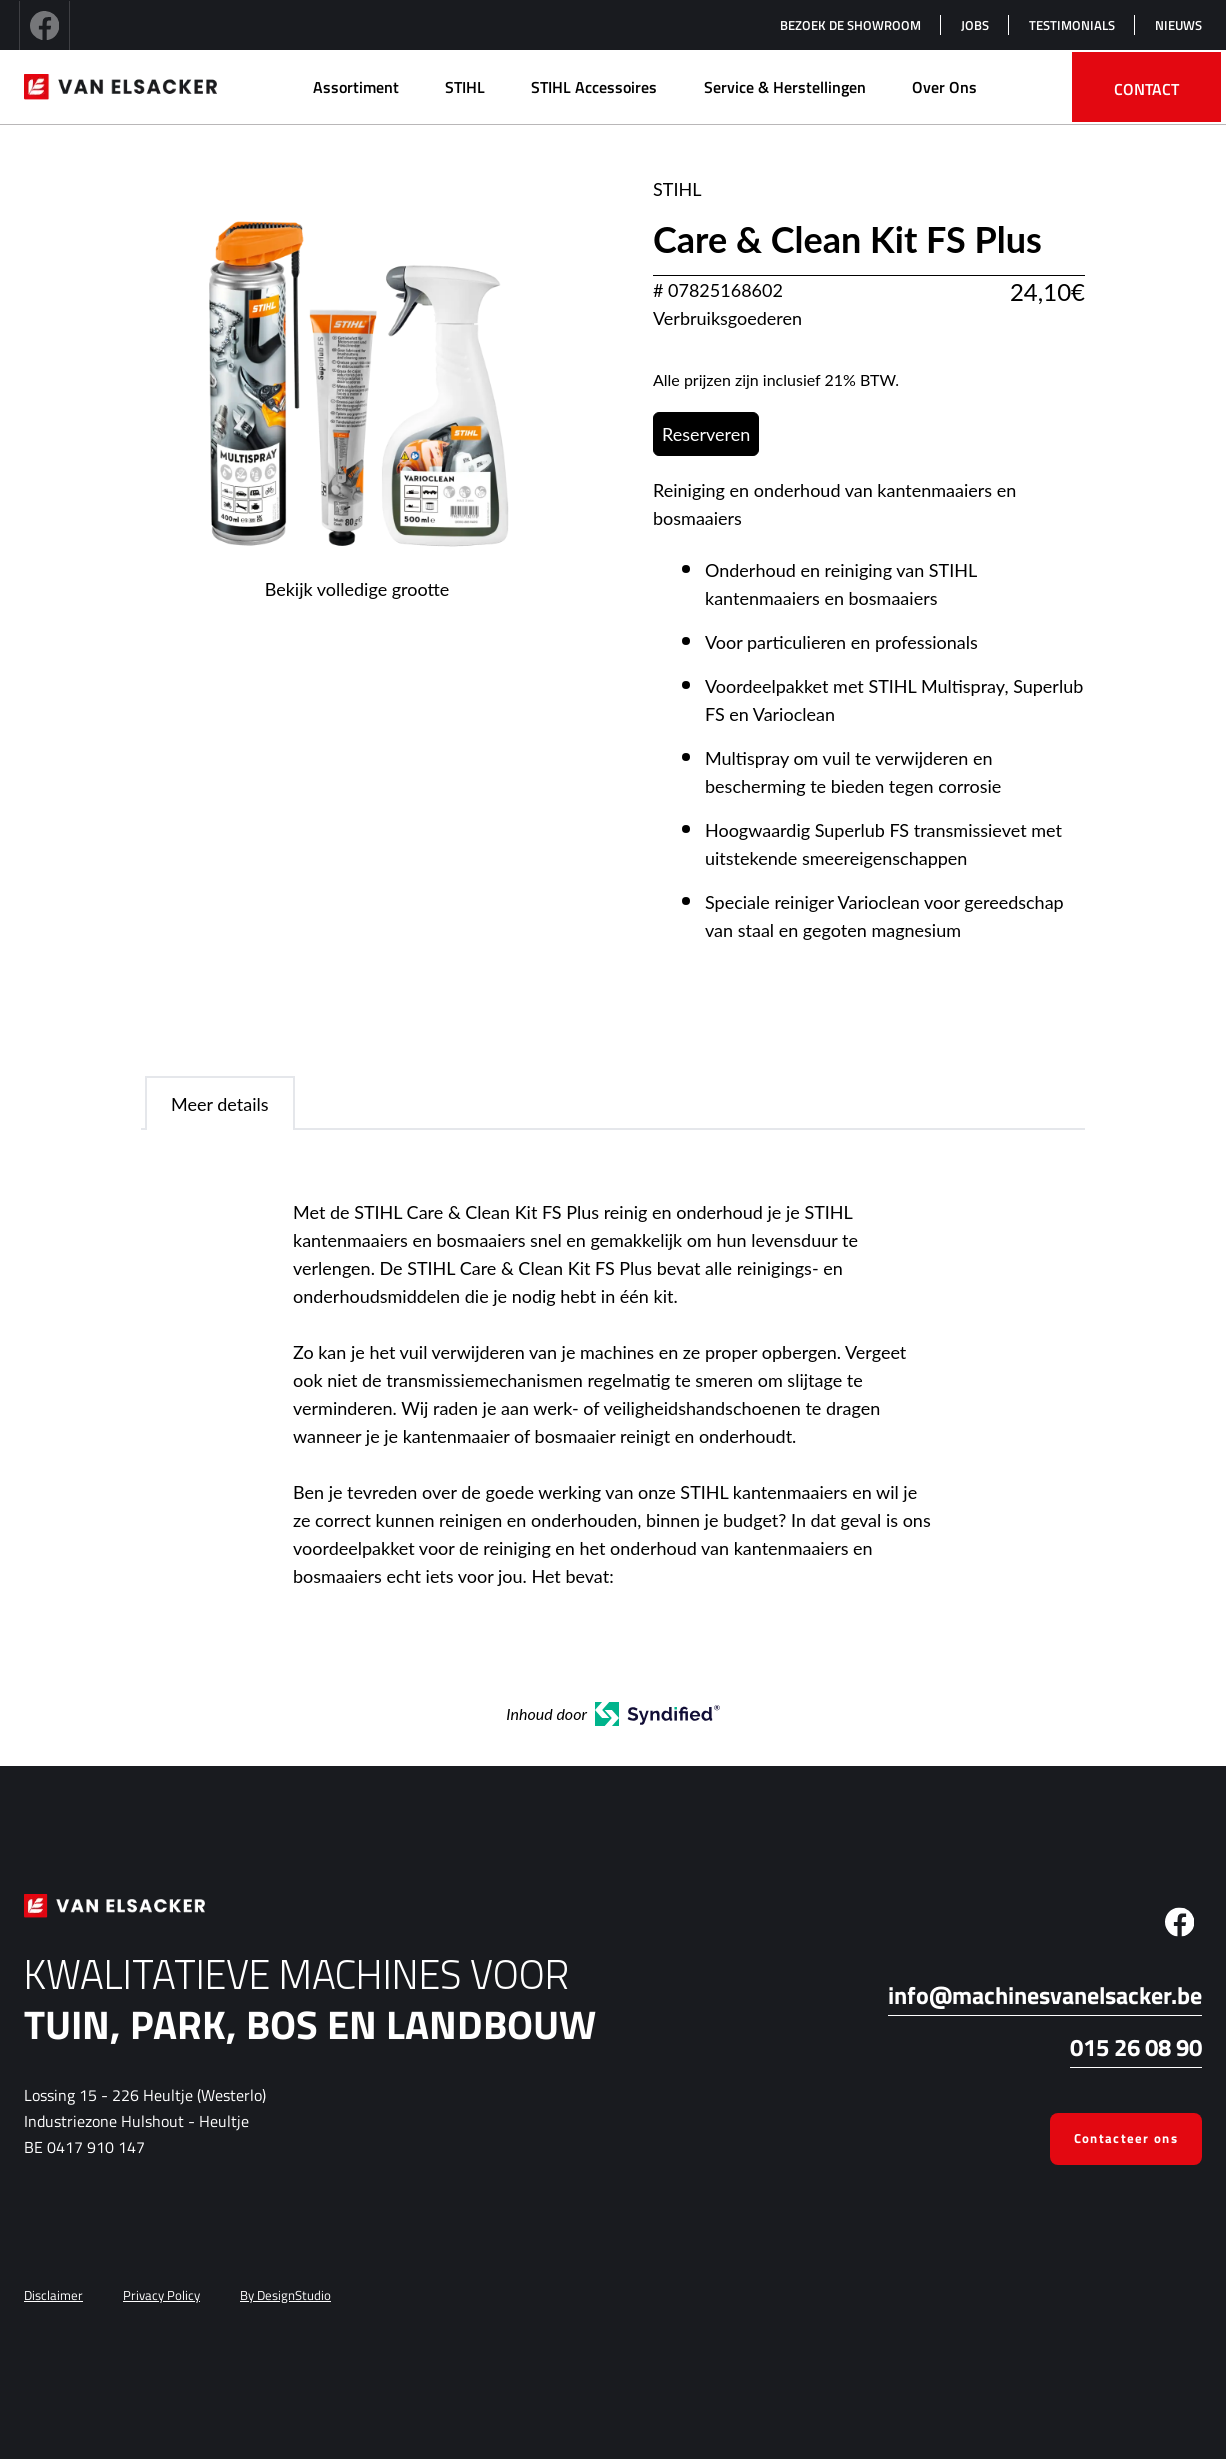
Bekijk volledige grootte (357, 589)
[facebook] (44, 25)
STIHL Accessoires (594, 87)
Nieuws (1178, 25)
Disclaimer (53, 2295)
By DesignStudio (285, 2295)
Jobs (975, 25)
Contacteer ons (1126, 2138)
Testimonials (1072, 25)
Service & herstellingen (785, 87)
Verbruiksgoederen (727, 318)
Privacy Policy (161, 2295)
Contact (1146, 89)
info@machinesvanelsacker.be (1045, 1995)
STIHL (465, 87)
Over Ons (944, 87)
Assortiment (356, 87)
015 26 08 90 (1136, 2047)
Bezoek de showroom (850, 25)
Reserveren (706, 434)
